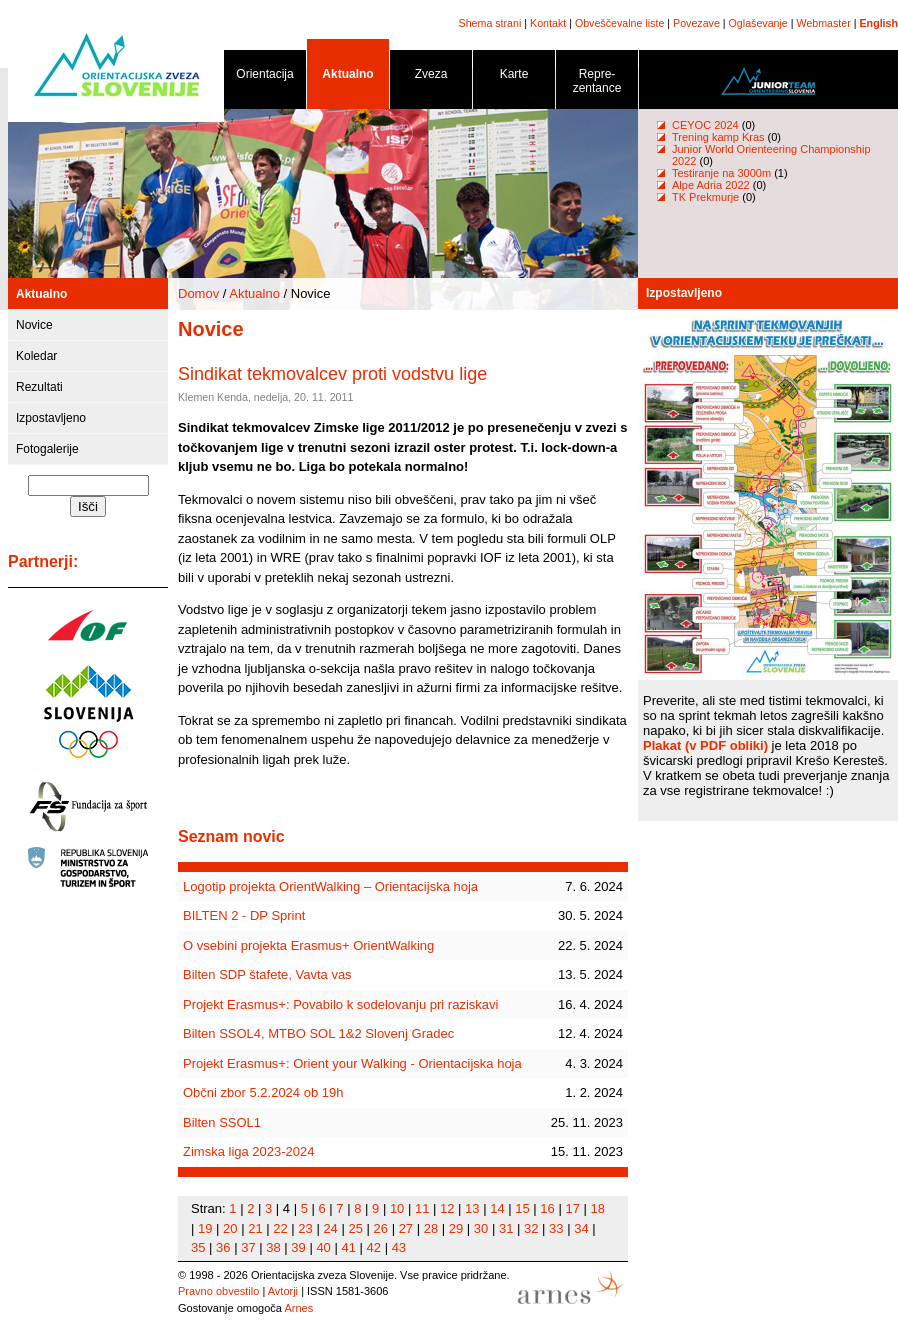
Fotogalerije (47, 449)
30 (481, 1228)
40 (323, 1247)
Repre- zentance (597, 84)
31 (506, 1228)
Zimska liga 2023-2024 (249, 1151)
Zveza (431, 77)
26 (381, 1228)
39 (298, 1247)
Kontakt (548, 23)
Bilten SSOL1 (222, 1122)
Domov (198, 293)
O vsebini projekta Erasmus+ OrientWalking (308, 945)
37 (248, 1247)
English (879, 23)
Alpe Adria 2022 (711, 185)
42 (374, 1247)
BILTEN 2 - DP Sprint (244, 915)
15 (522, 1208)
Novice (34, 325)
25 (355, 1228)
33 (556, 1228)
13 (472, 1208)
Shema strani (490, 23)
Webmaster (824, 23)
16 (547, 1208)
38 (273, 1247)
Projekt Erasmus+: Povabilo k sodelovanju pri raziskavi (340, 1004)
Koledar (36, 356)
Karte (514, 77)
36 (223, 1247)
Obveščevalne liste (619, 23)
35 (198, 1247)
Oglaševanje (758, 23)
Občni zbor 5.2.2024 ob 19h (263, 1092)
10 (397, 1208)
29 (456, 1228)
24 (330, 1228)
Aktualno (348, 77)
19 (205, 1228)
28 (431, 1228)
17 (572, 1208)
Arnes (298, 1308)
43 (399, 1247)
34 (581, 1228)
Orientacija (265, 77)
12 (447, 1208)
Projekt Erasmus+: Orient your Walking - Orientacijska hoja (352, 1063)
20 (230, 1228)
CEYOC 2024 (705, 125)
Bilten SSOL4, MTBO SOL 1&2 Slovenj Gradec (318, 1033)
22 (280, 1228)
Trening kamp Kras (718, 137)
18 (598, 1208)
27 (406, 1228)
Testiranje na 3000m (723, 173)
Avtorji (283, 1291)
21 (255, 1228)
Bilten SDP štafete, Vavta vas (267, 974)
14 (497, 1208)
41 (348, 1247)
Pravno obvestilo (218, 1291)
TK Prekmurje (705, 197)
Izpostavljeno (51, 418)
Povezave (696, 23)
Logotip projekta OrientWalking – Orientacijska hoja (330, 886)
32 (531, 1228)
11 (422, 1208)
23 (305, 1228)
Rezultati (39, 387)
